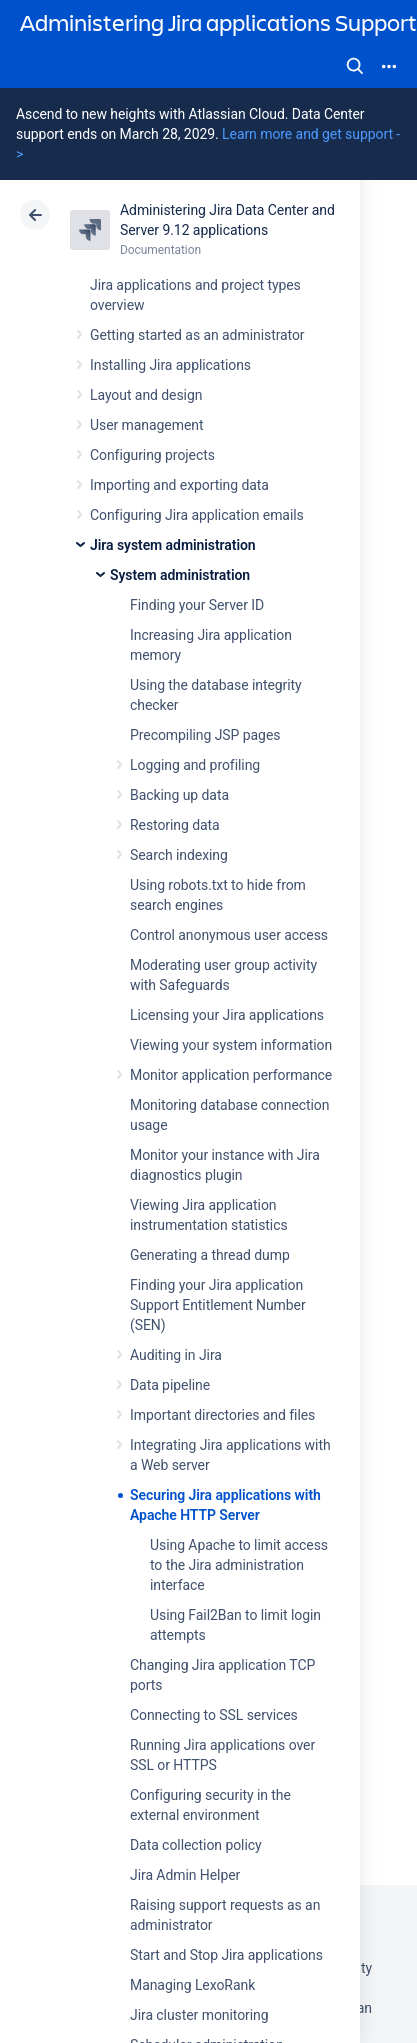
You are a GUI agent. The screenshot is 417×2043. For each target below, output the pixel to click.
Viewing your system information (231, 1045)
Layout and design (146, 395)
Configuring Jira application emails (197, 515)
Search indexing (179, 855)
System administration (180, 575)
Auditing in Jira (176, 1355)
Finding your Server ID (197, 605)
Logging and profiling (195, 765)
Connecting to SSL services (214, 1715)
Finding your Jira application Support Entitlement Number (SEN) (218, 1305)
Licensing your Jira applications (227, 1015)
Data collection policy (196, 1845)
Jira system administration (173, 545)
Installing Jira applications (170, 365)
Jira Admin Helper (185, 1875)
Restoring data (175, 825)
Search (355, 66)
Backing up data (179, 795)
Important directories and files (222, 1415)
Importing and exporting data (179, 485)
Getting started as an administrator (197, 335)
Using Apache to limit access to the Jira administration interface (239, 1565)
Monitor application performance (231, 1075)
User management (146, 425)
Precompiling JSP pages (205, 735)
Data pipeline (170, 1385)
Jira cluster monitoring (199, 2015)
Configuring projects (152, 455)
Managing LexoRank (192, 1985)
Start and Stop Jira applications (226, 1955)
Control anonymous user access (229, 935)
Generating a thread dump (210, 1255)
